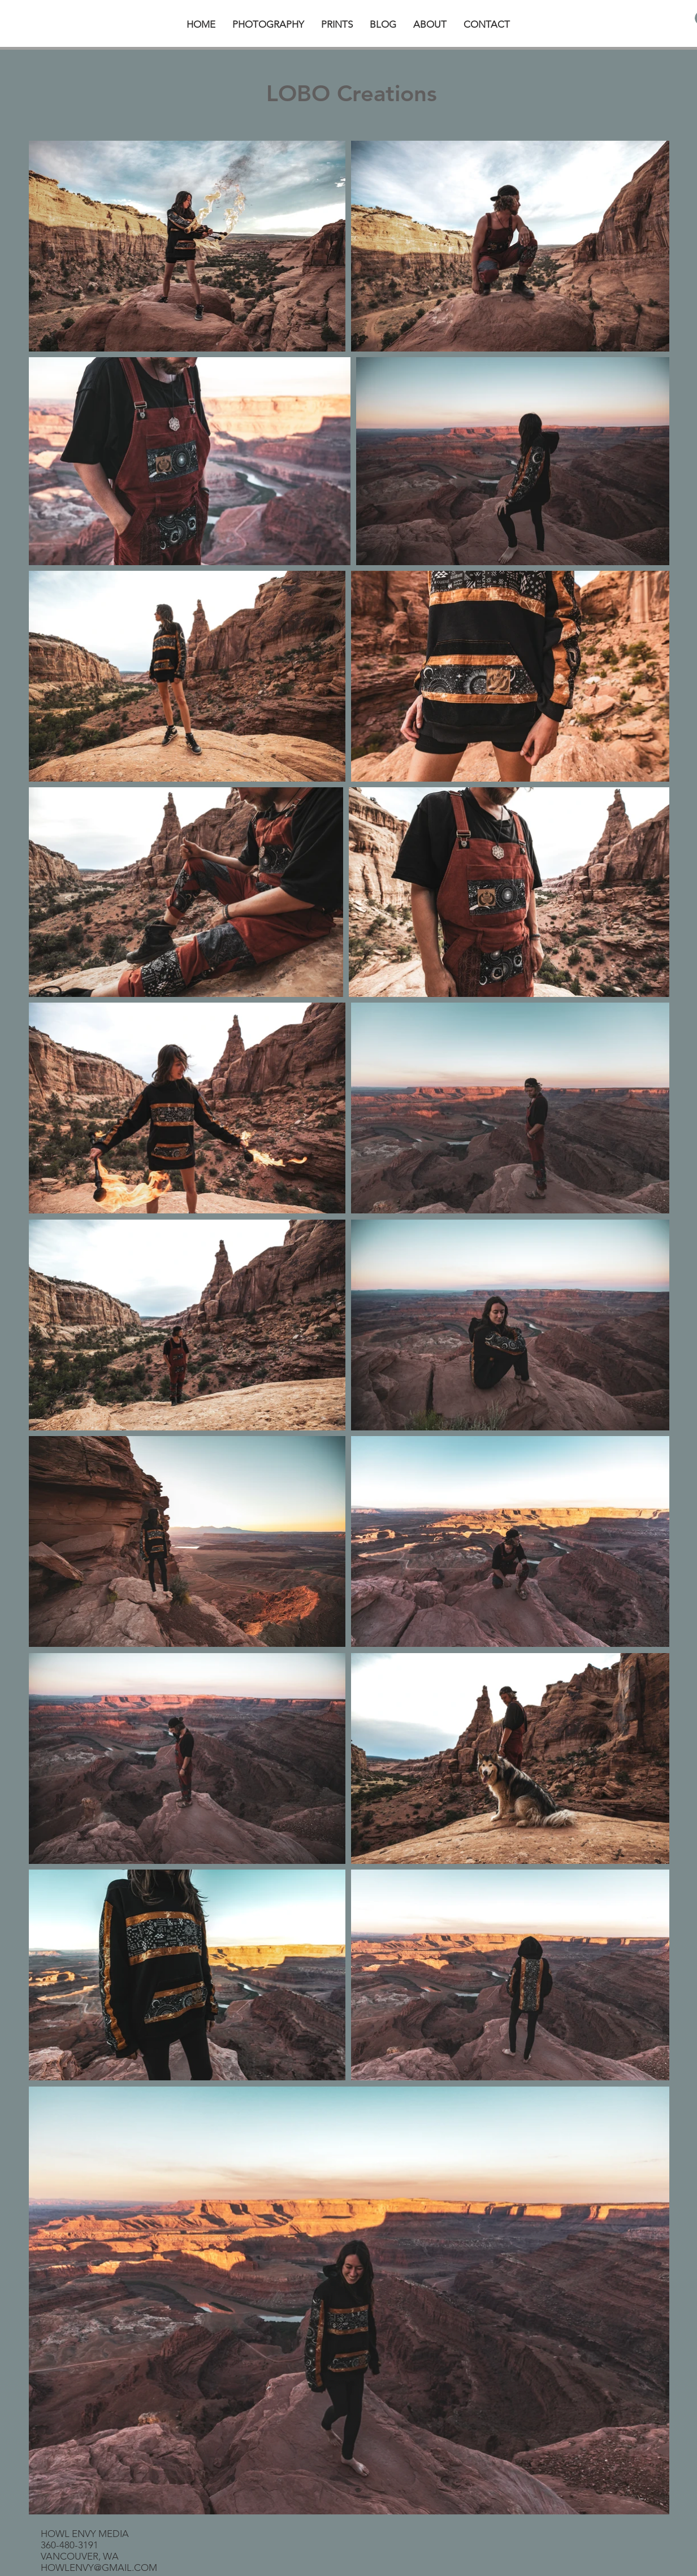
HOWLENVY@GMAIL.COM (99, 2567)
